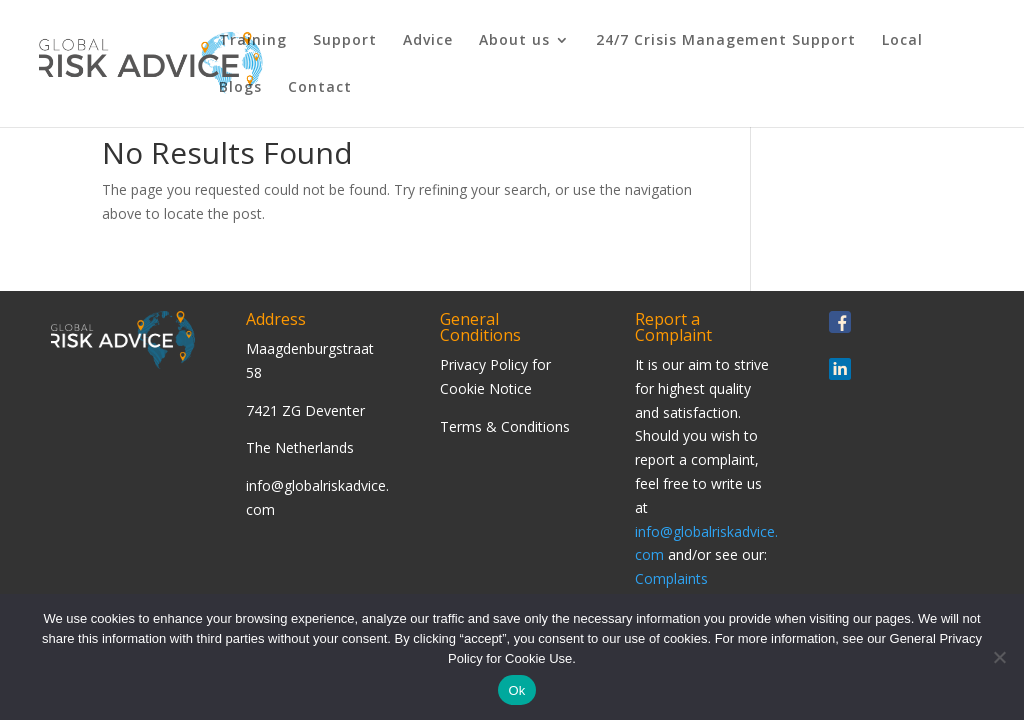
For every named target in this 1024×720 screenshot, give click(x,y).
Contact (320, 88)
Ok (516, 690)
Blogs (240, 88)
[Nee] (999, 657)
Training (253, 41)
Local (902, 41)
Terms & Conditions (505, 426)
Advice (428, 41)
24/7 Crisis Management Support (726, 41)
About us (514, 41)
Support (345, 41)
